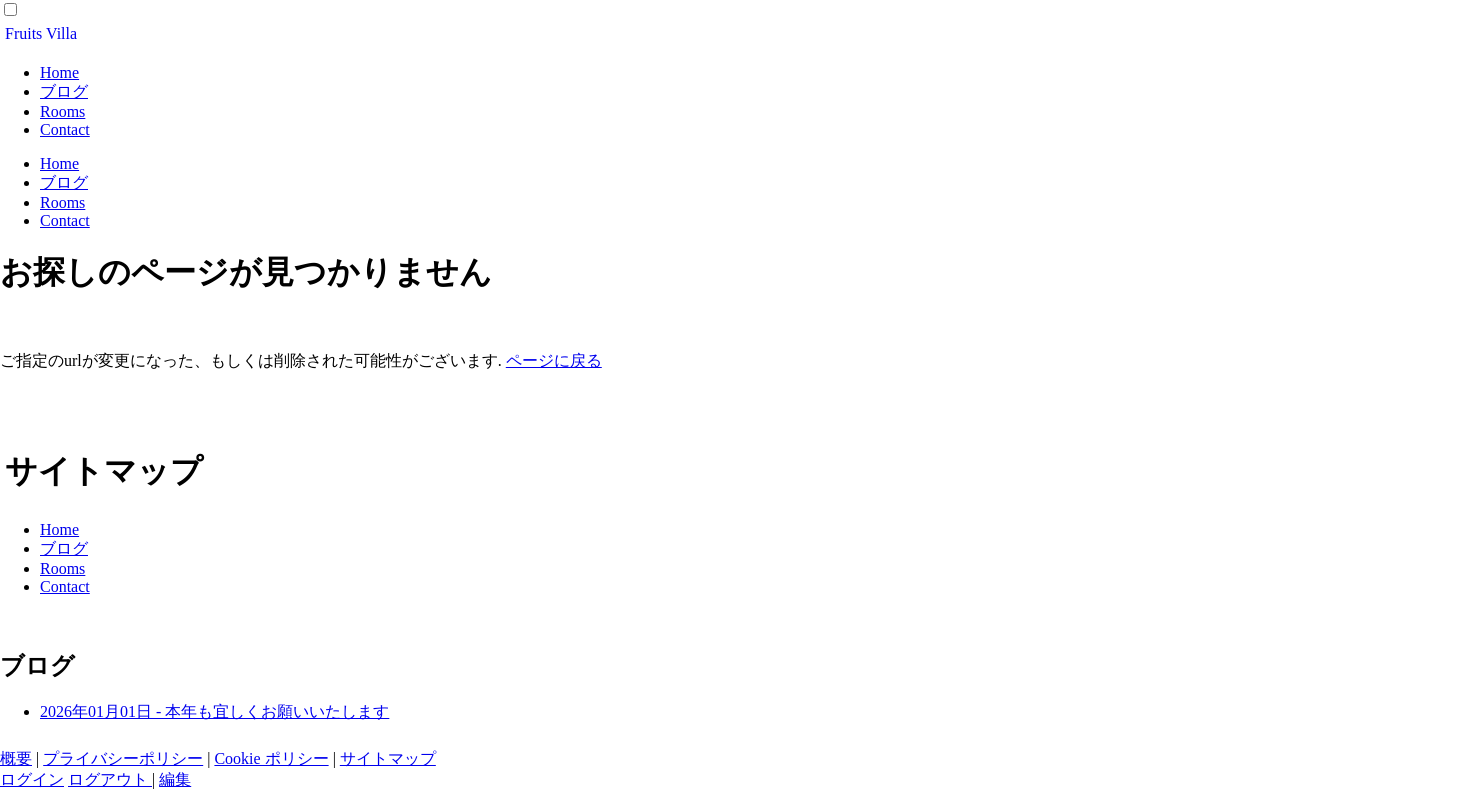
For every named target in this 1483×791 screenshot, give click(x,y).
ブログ (64, 91)
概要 (16, 758)
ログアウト (110, 779)
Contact (65, 129)
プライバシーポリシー (123, 758)
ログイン (32, 779)
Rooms (62, 111)
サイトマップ (388, 758)
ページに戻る (554, 360)
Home (59, 72)
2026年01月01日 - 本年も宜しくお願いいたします (214, 711)
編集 (175, 779)
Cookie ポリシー (271, 758)
